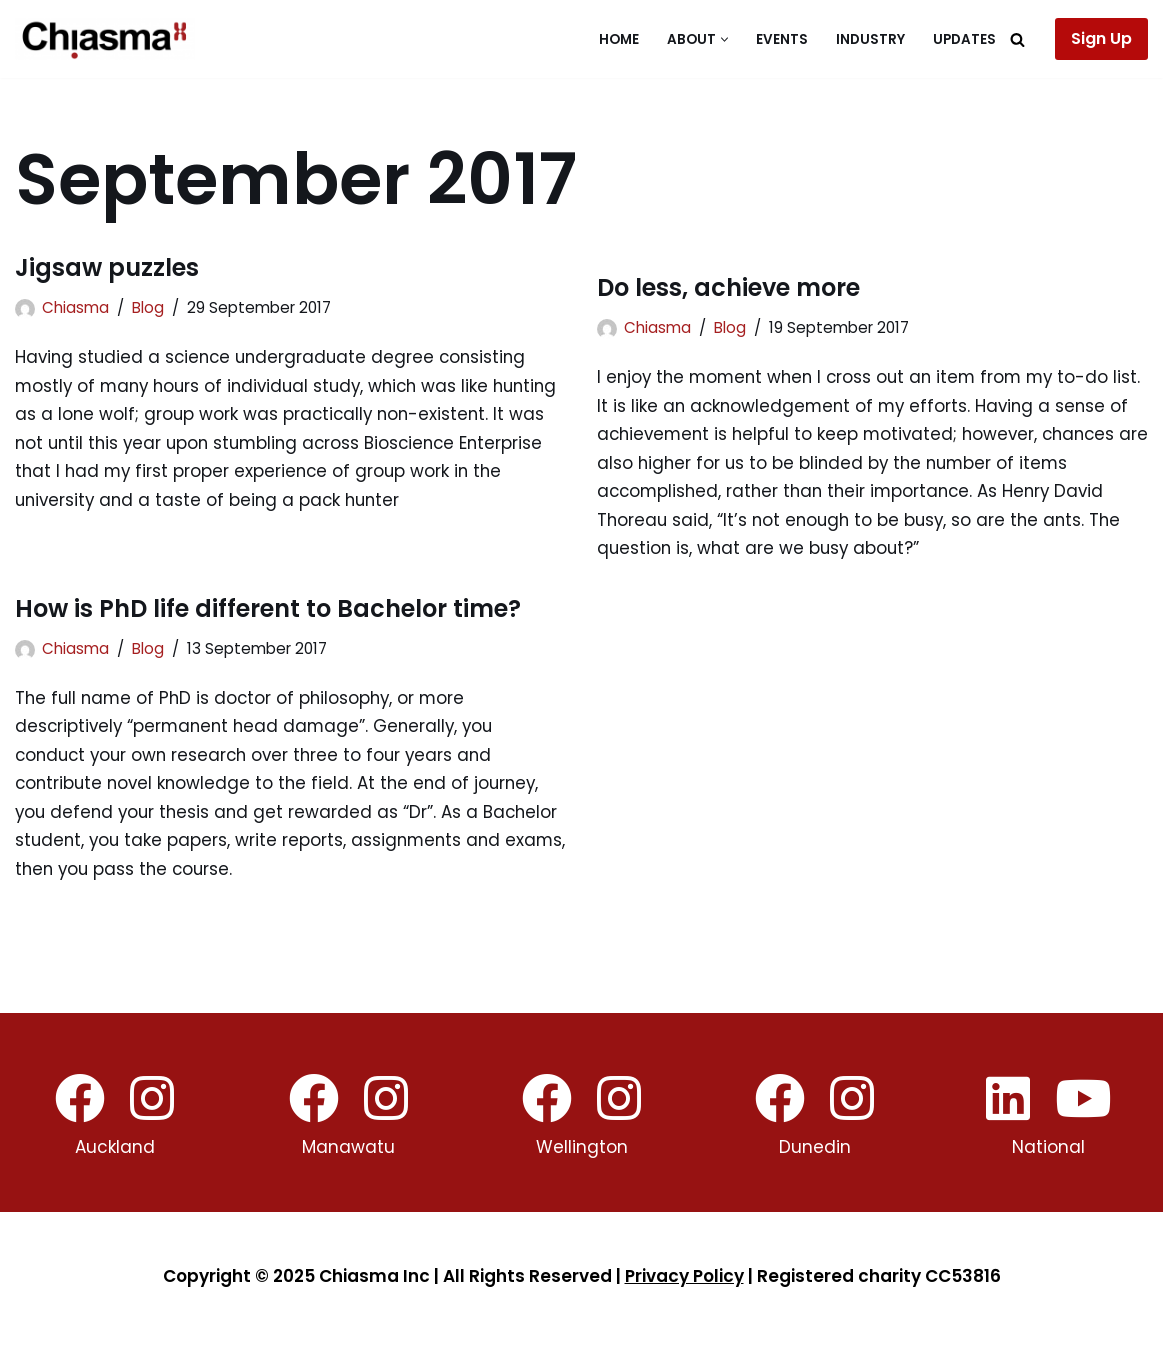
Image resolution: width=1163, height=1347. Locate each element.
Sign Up (1101, 38)
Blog (148, 307)
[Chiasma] (105, 39)
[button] (724, 39)
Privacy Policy (684, 1282)
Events (782, 39)
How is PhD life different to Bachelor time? (268, 611)
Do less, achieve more (728, 287)
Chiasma (75, 307)
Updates (964, 39)
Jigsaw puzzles (107, 267)
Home (619, 39)
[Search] (1017, 39)
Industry (870, 39)
